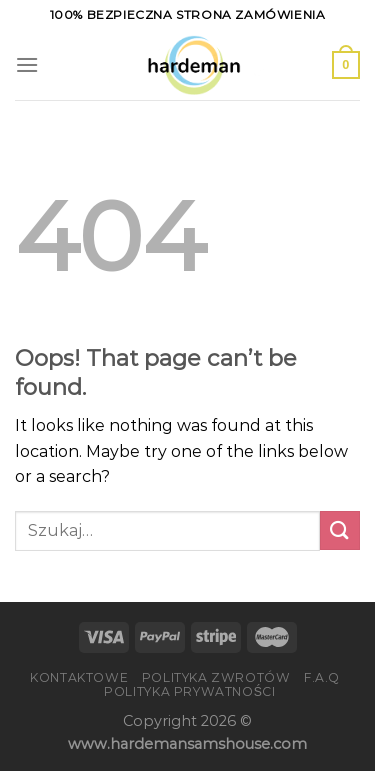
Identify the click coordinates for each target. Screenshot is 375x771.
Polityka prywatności (189, 691)
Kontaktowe (79, 677)
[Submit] (340, 530)
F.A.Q (322, 677)
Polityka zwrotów (216, 677)
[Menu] (27, 64)
